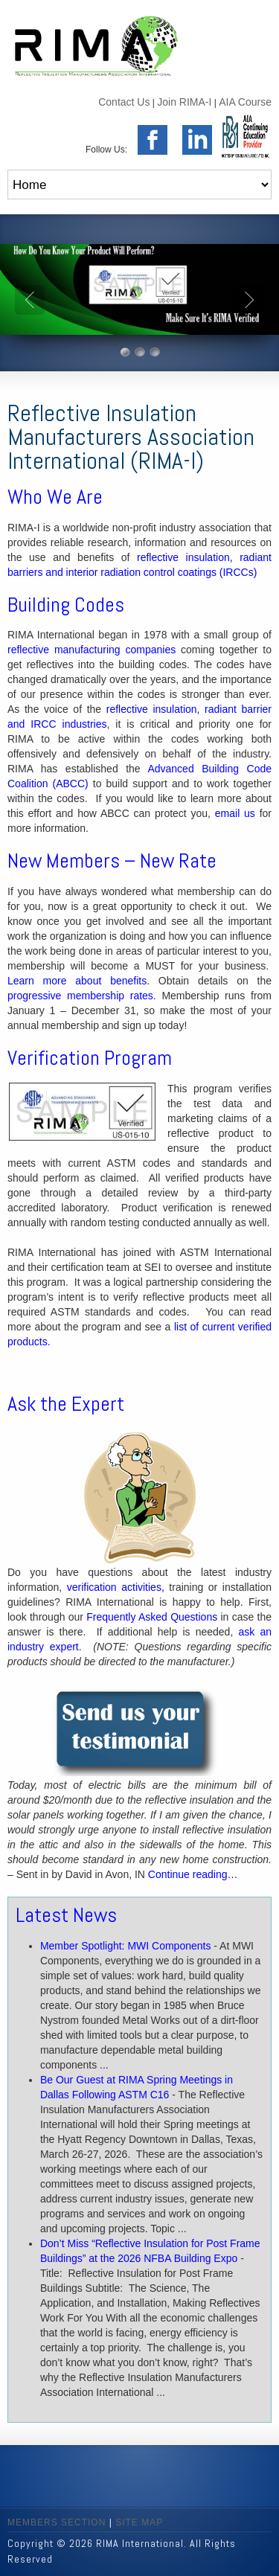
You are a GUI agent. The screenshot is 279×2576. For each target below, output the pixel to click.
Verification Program (89, 1058)
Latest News (66, 1915)
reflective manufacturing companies (91, 650)
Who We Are (55, 497)
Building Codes (65, 605)
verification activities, (115, 1587)
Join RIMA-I (184, 102)
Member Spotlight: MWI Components (125, 1946)
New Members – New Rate (112, 861)
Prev (30, 300)
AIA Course (245, 102)
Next (249, 300)
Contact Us (124, 102)
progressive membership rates (80, 996)
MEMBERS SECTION (56, 2522)
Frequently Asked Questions (151, 1617)
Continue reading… (193, 1874)
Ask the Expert (65, 1404)
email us (235, 813)
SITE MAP (139, 2522)
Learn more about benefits (77, 981)
